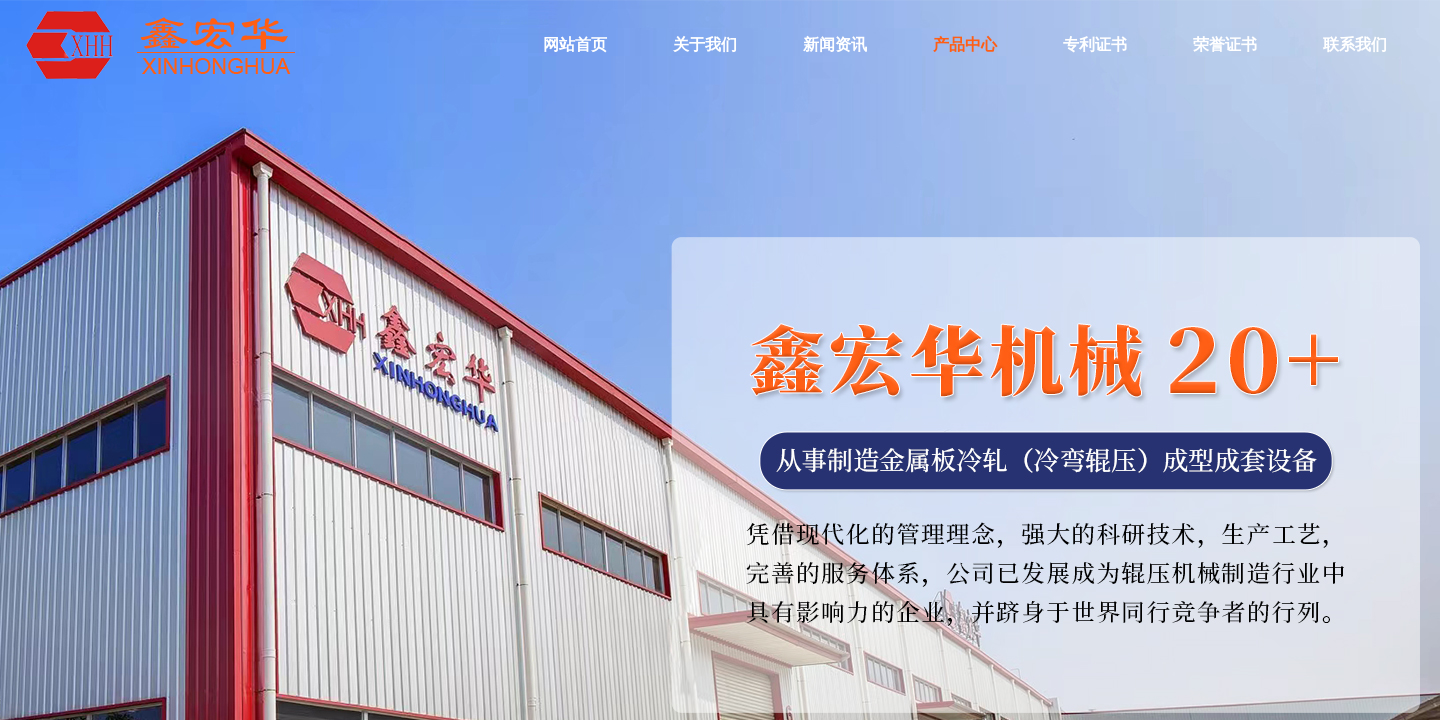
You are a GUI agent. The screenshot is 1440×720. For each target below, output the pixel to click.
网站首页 (575, 44)
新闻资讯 (835, 44)
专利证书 (1095, 44)
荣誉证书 (1225, 44)
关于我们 (705, 44)
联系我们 (1355, 44)
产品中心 (965, 44)
